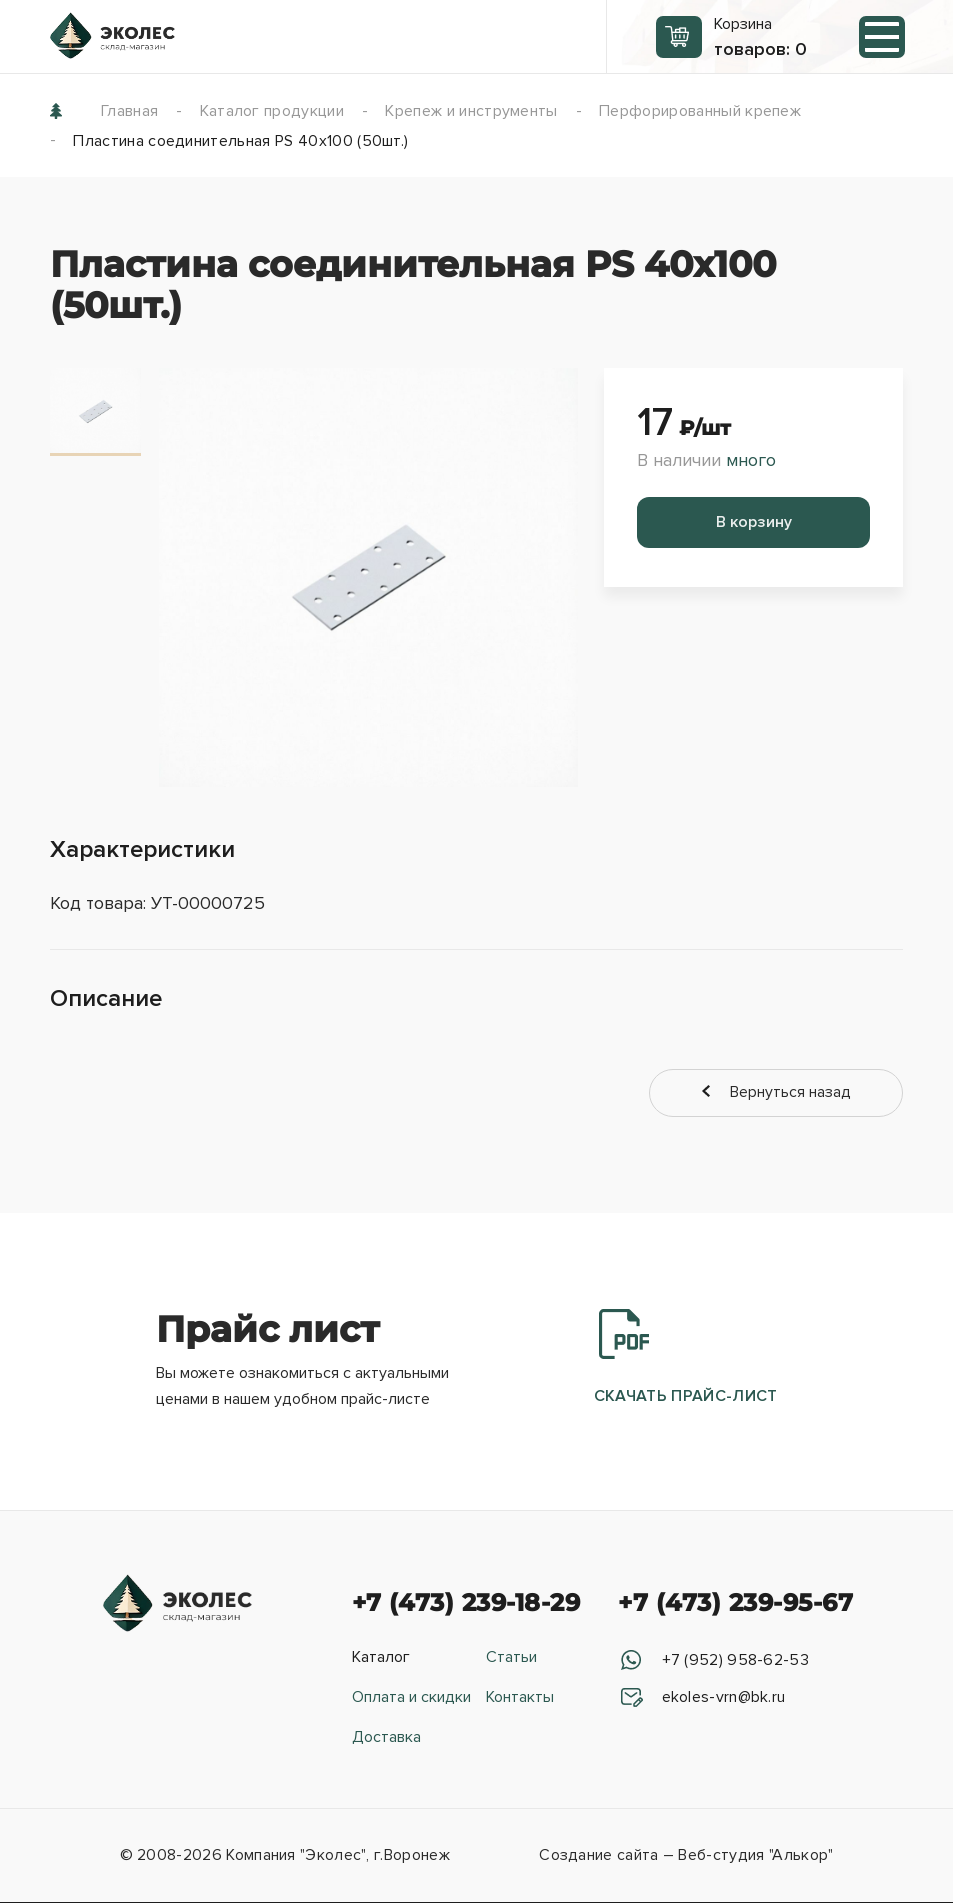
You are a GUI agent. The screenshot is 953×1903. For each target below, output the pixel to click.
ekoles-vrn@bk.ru (721, 1699)
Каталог (381, 1659)
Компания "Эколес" (295, 1857)
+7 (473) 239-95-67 (735, 1604)
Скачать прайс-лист (686, 1360)
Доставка (386, 1739)
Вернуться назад (813, 1093)
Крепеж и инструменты (471, 111)
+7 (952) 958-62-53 (733, 1662)
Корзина (760, 37)
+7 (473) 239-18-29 (466, 1604)
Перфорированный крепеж (700, 111)
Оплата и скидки (411, 1699)
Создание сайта (598, 1857)
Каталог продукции (272, 111)
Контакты (520, 1699)
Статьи (511, 1659)
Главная (129, 111)
